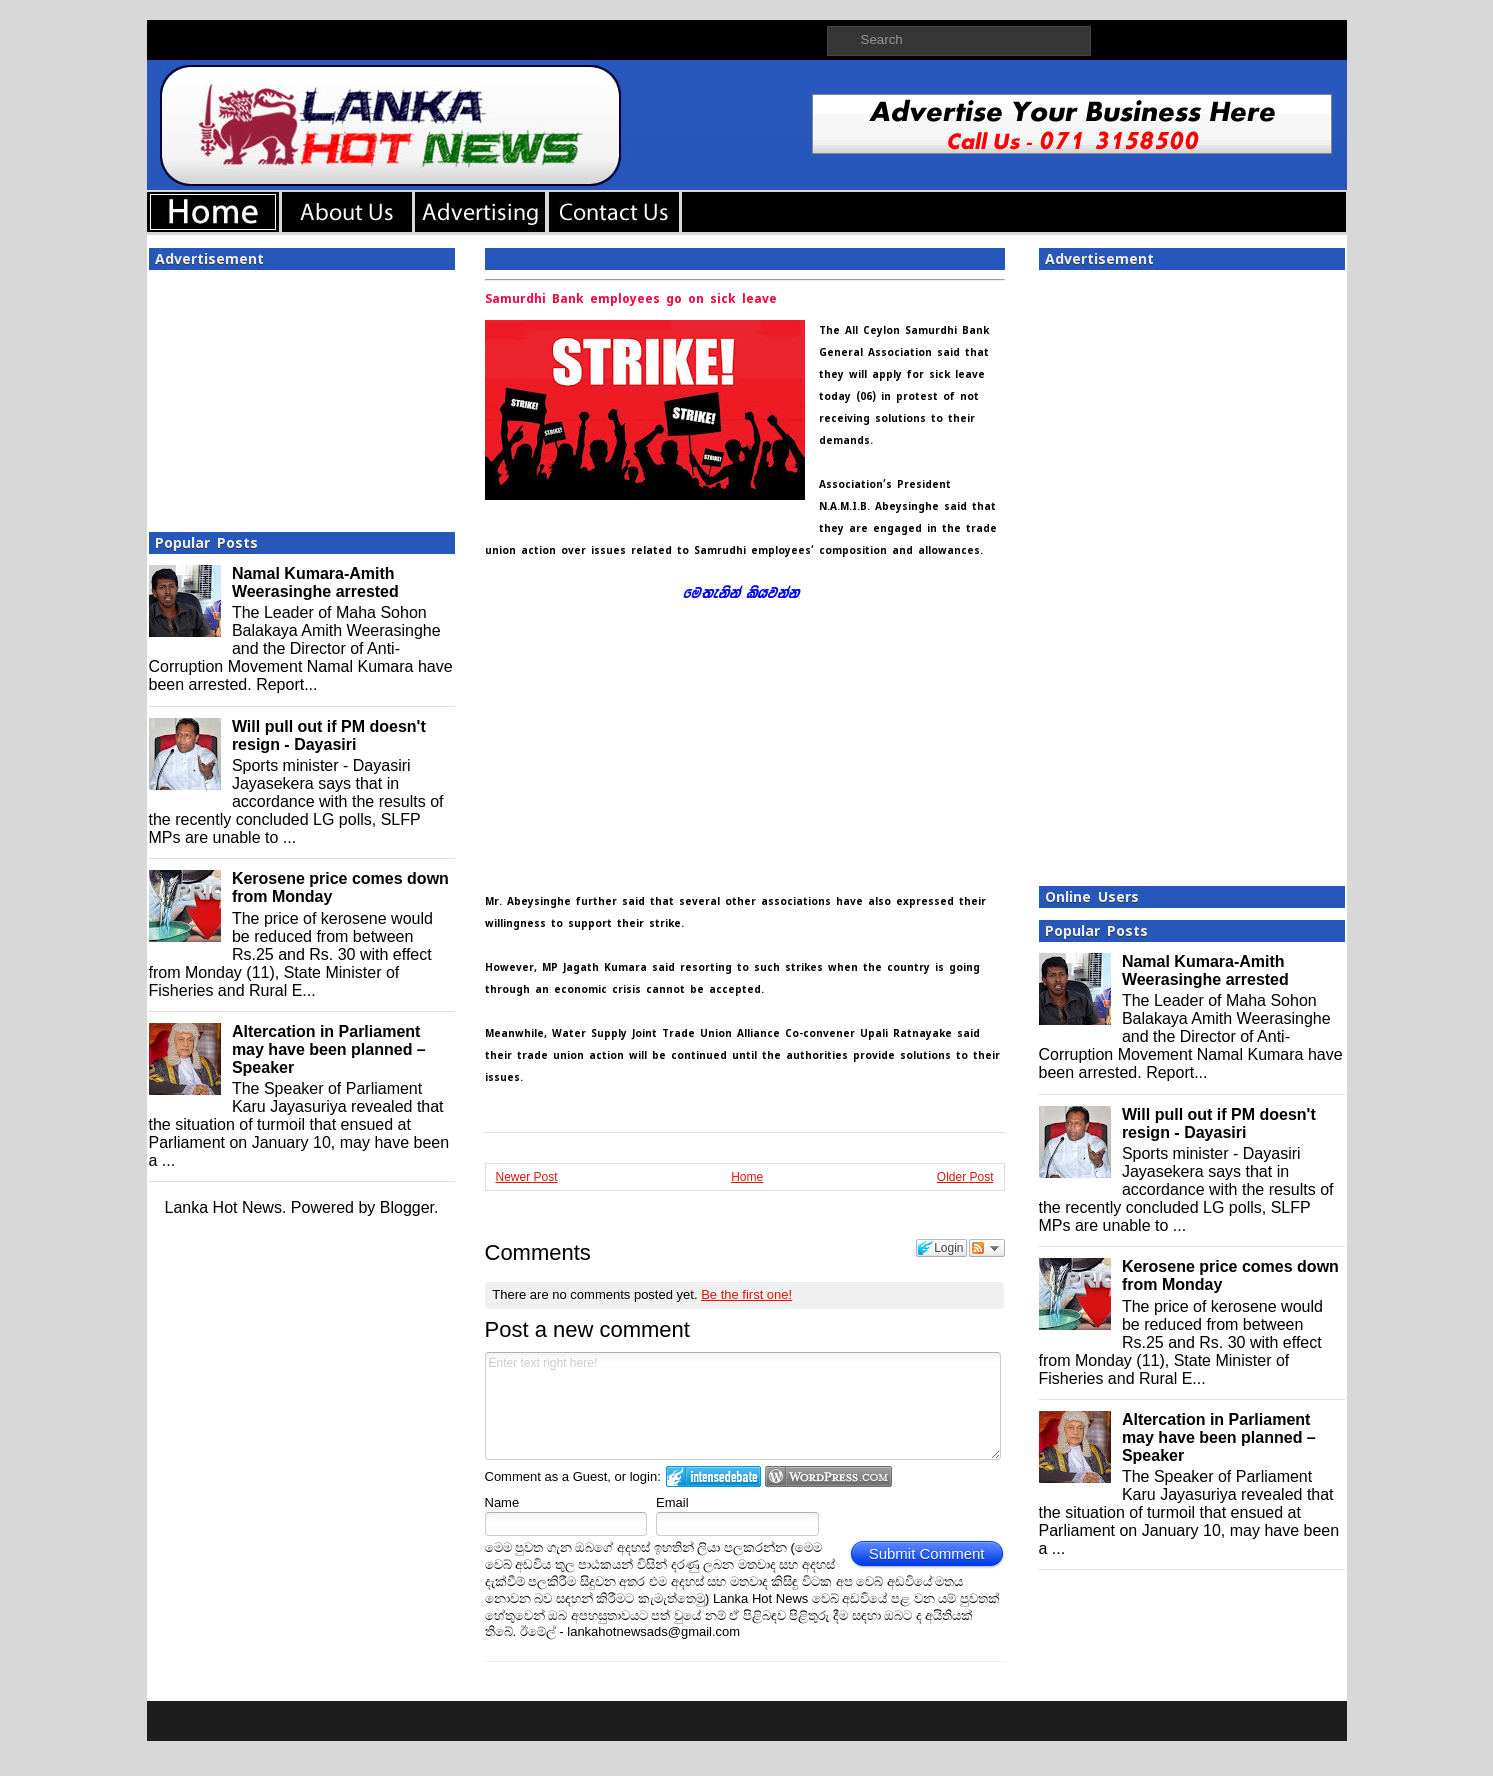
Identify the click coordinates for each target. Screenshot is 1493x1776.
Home (747, 1177)
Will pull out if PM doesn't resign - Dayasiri (329, 735)
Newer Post (527, 1177)
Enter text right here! (743, 1406)
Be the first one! (746, 1294)
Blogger (407, 1207)
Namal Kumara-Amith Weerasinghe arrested (315, 582)
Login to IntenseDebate (713, 1476)
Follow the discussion (987, 1248)
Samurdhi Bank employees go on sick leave (631, 299)
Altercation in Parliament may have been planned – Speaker (329, 1049)
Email (672, 1502)
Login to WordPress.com (828, 1476)
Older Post (965, 1177)
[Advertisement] (302, 395)
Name (502, 1502)
